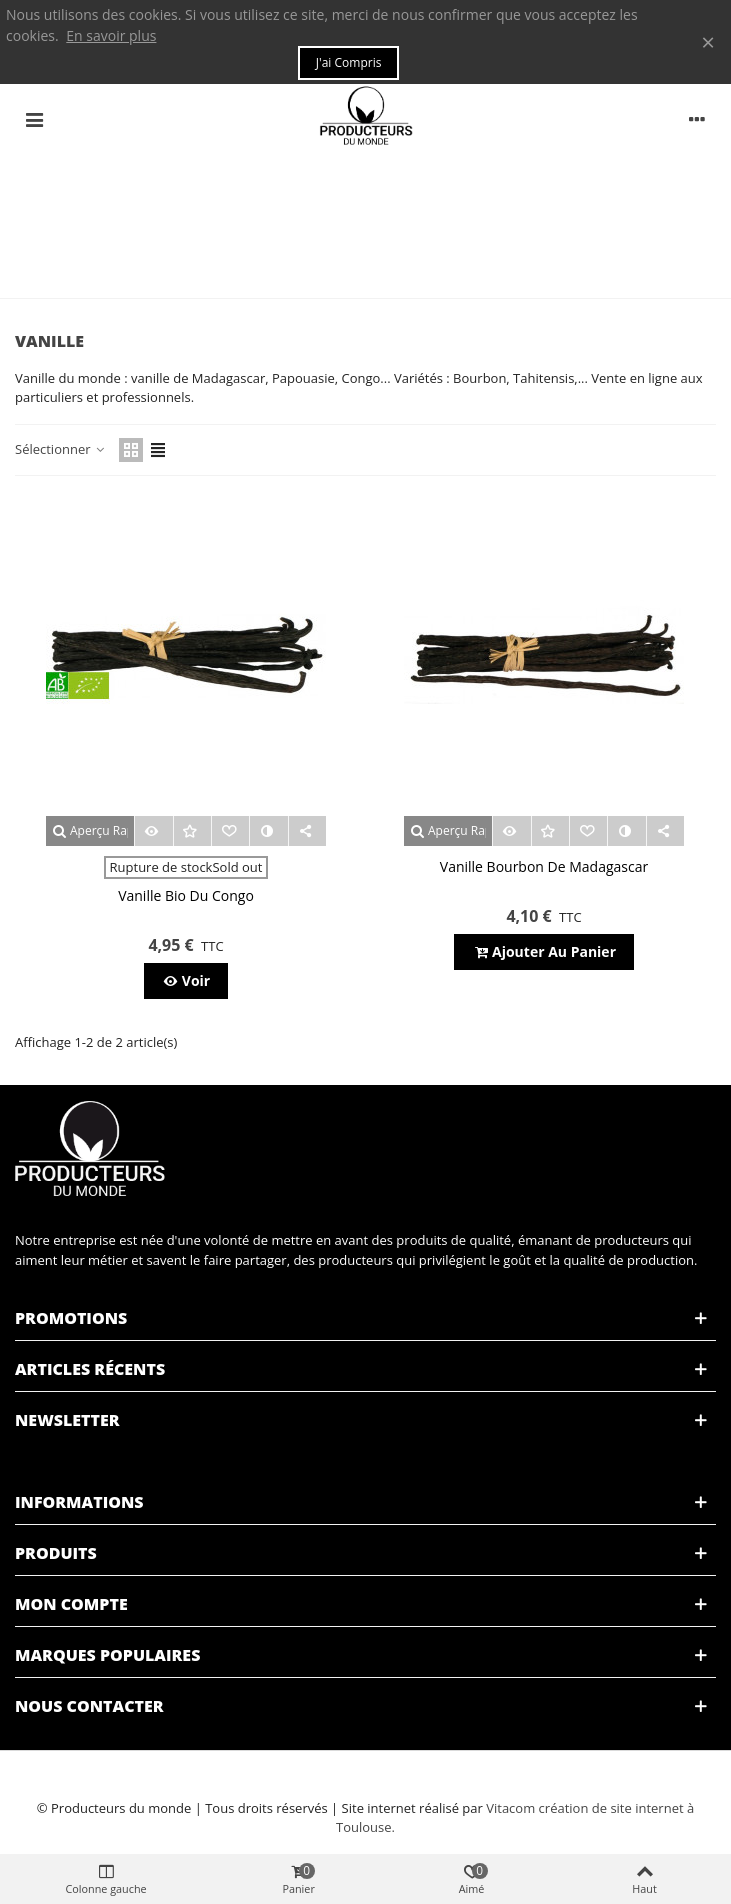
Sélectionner (61, 449)
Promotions (71, 1318)
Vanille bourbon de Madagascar (544, 866)
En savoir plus (111, 35)
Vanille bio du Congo (186, 895)
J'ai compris (349, 62)
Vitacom (510, 1808)
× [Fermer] (708, 41)
